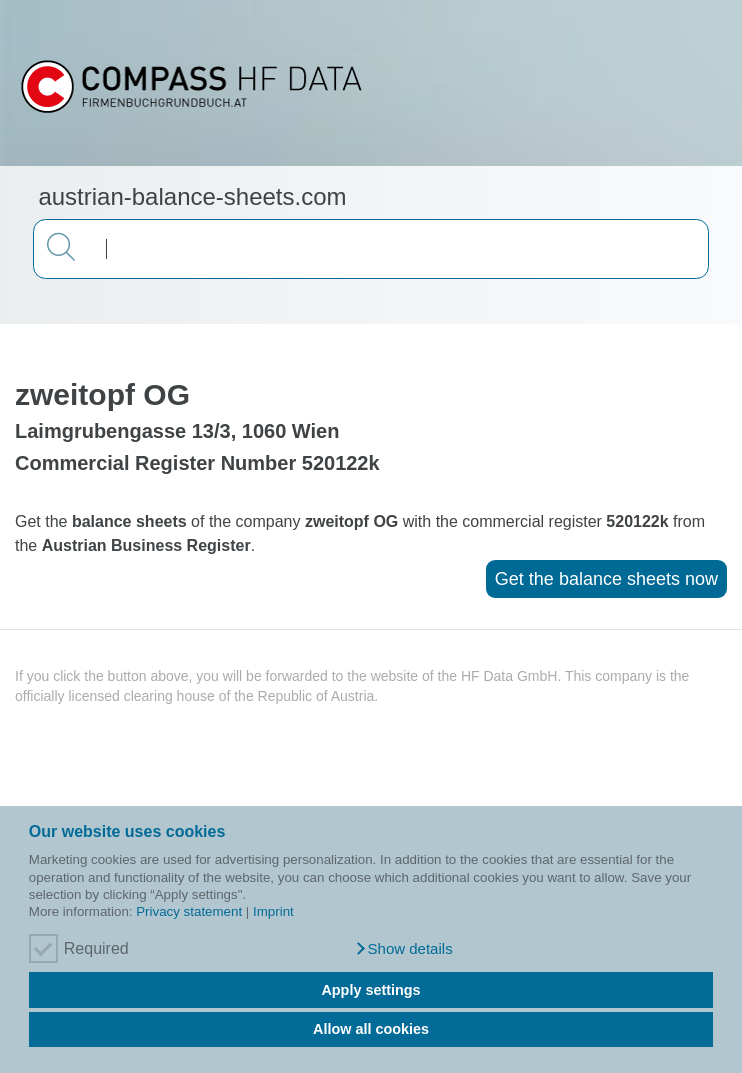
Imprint (273, 911)
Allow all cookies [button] (371, 1029)
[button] (403, 949)
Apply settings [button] (370, 990)
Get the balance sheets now (606, 579)
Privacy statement (189, 911)
